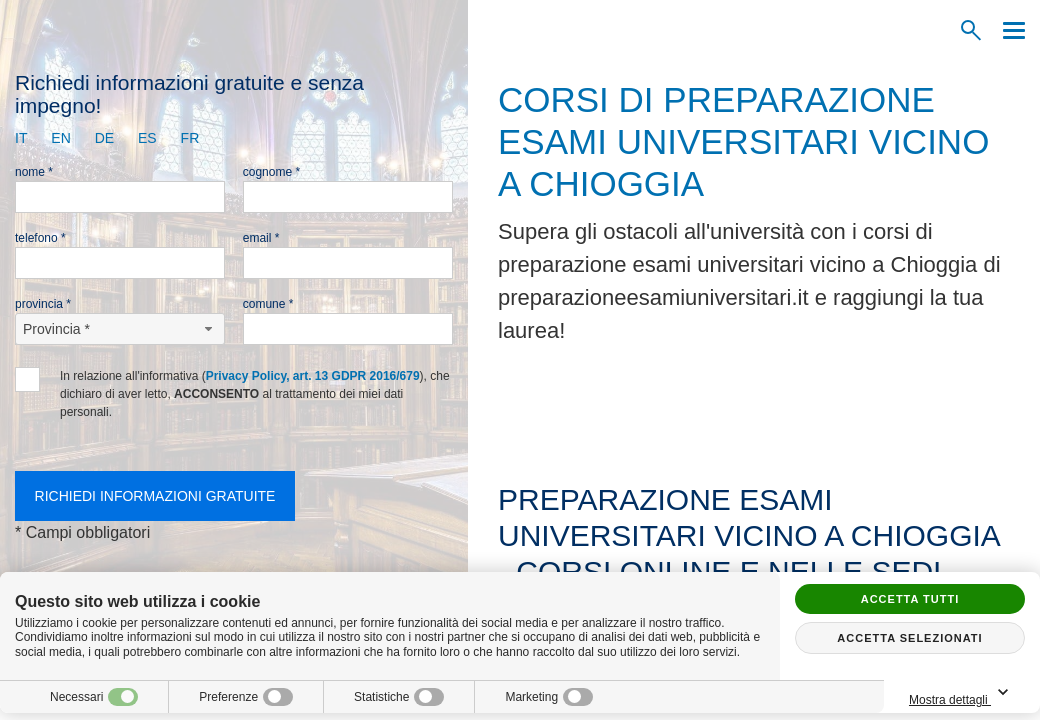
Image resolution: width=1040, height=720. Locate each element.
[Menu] (1009, 30)
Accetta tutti (910, 599)
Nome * (34, 172)
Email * (261, 238)
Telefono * (40, 238)
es (147, 138)
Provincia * (43, 304)
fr (190, 138)
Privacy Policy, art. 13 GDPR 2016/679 (313, 376)
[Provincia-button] (120, 329)
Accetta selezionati (909, 638)
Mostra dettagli (962, 693)
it (21, 138)
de (104, 138)
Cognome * (271, 172)
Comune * (268, 304)
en (60, 138)
